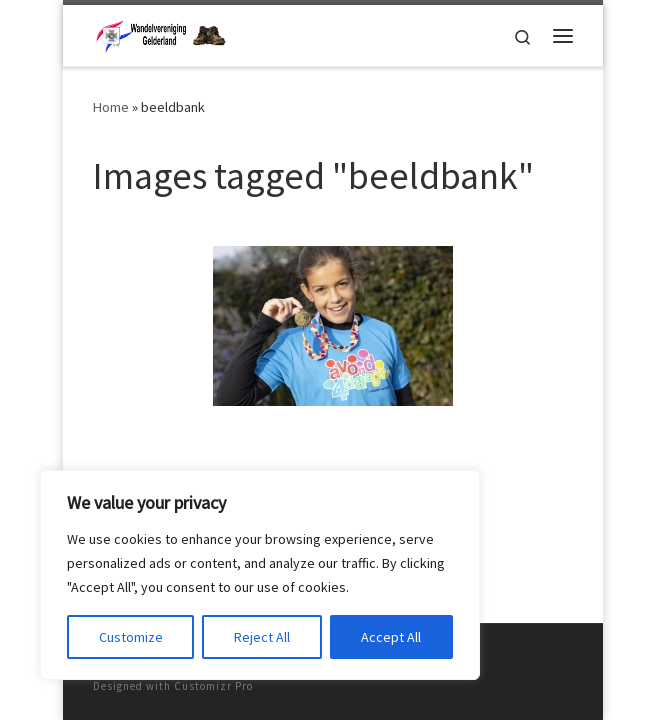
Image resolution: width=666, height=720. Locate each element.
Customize (131, 637)
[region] (260, 575)
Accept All (391, 637)
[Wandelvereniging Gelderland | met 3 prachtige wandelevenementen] (159, 33)
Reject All (262, 637)
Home (111, 107)
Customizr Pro (213, 686)
